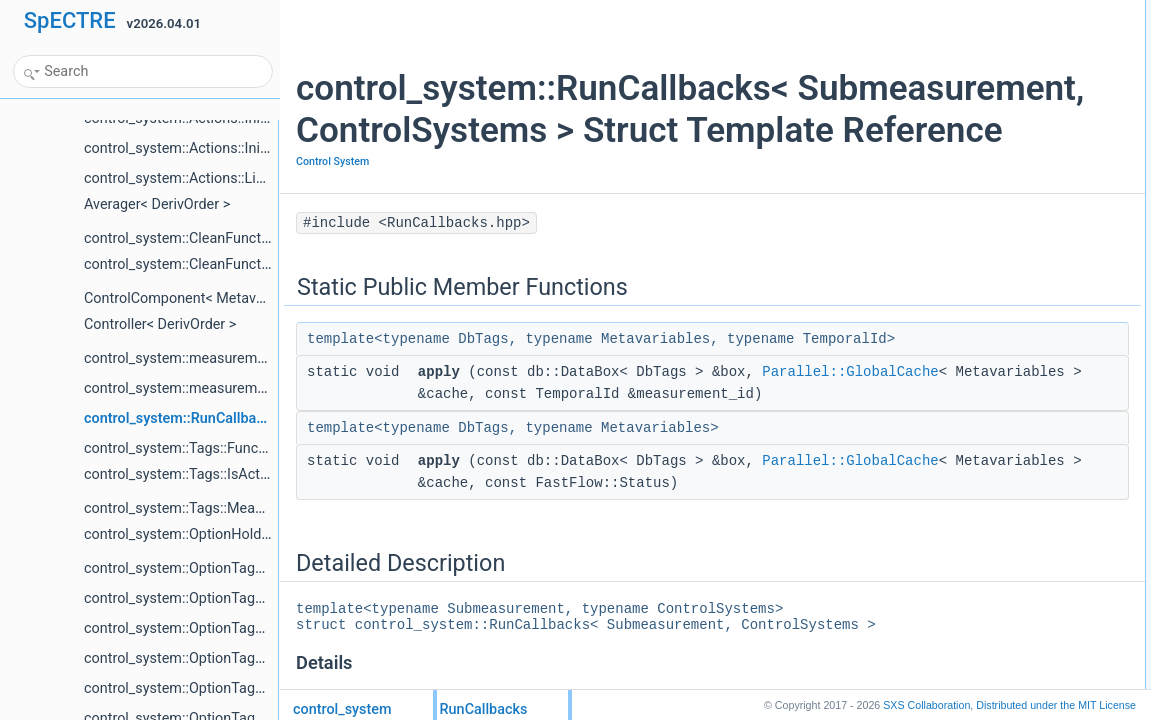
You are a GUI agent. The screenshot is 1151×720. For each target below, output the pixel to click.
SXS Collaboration (926, 705)
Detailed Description (953, 77)
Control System (332, 203)
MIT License (1056, 705)
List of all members (950, 99)
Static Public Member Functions (984, 11)
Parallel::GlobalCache (506, 458)
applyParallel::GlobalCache (988, 33)
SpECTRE (70, 20)
